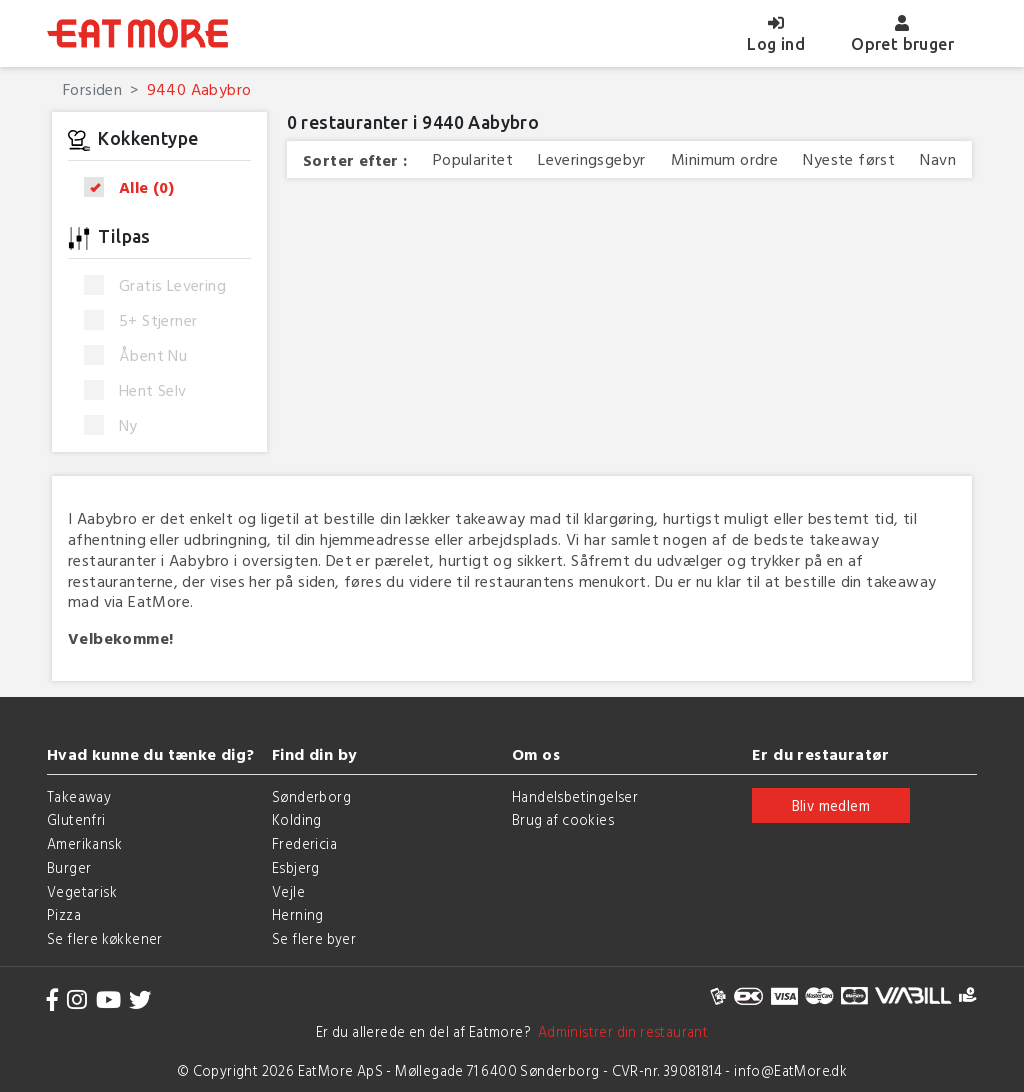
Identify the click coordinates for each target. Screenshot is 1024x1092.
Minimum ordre (724, 159)
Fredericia (304, 843)
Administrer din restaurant (619, 1031)
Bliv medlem (831, 805)
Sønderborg (311, 796)
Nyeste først (849, 159)
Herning (298, 914)
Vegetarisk (82, 891)
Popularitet (473, 159)
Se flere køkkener (105, 938)
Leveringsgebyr (592, 159)
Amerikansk (84, 843)
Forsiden (92, 89)
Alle (135, 187)
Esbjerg (296, 867)
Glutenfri (76, 819)
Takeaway (79, 796)
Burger (69, 867)
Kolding (297, 819)
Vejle (288, 891)
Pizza (64, 914)
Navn (938, 159)
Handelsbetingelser (575, 796)
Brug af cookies (563, 819)
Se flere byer (314, 938)
